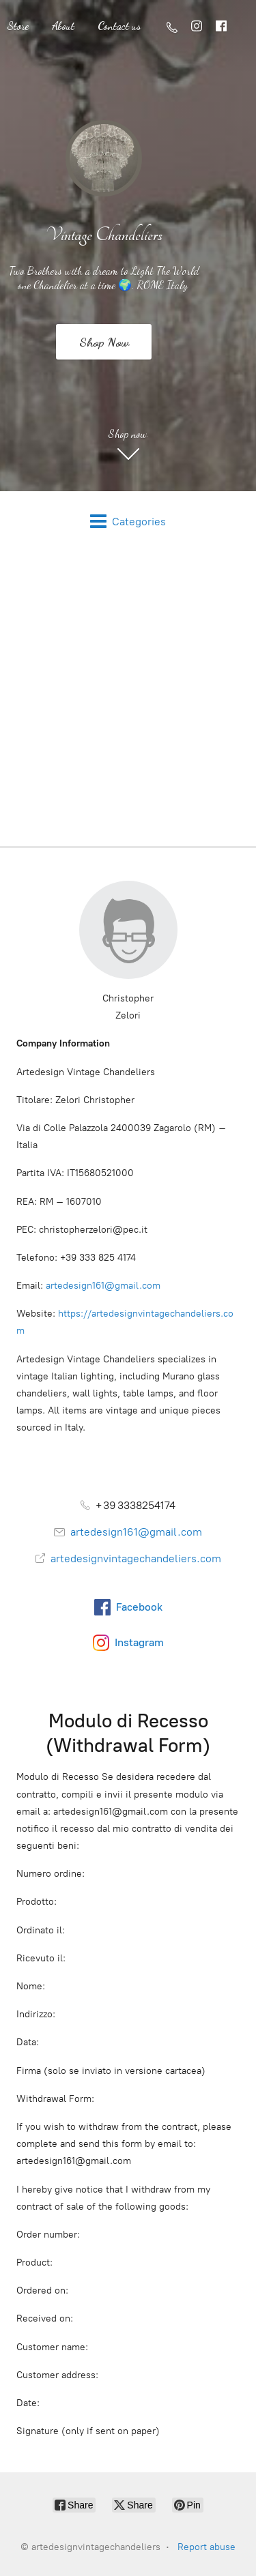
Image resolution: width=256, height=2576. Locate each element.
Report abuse (206, 2547)
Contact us (119, 25)
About (63, 25)
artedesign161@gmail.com (103, 1285)
